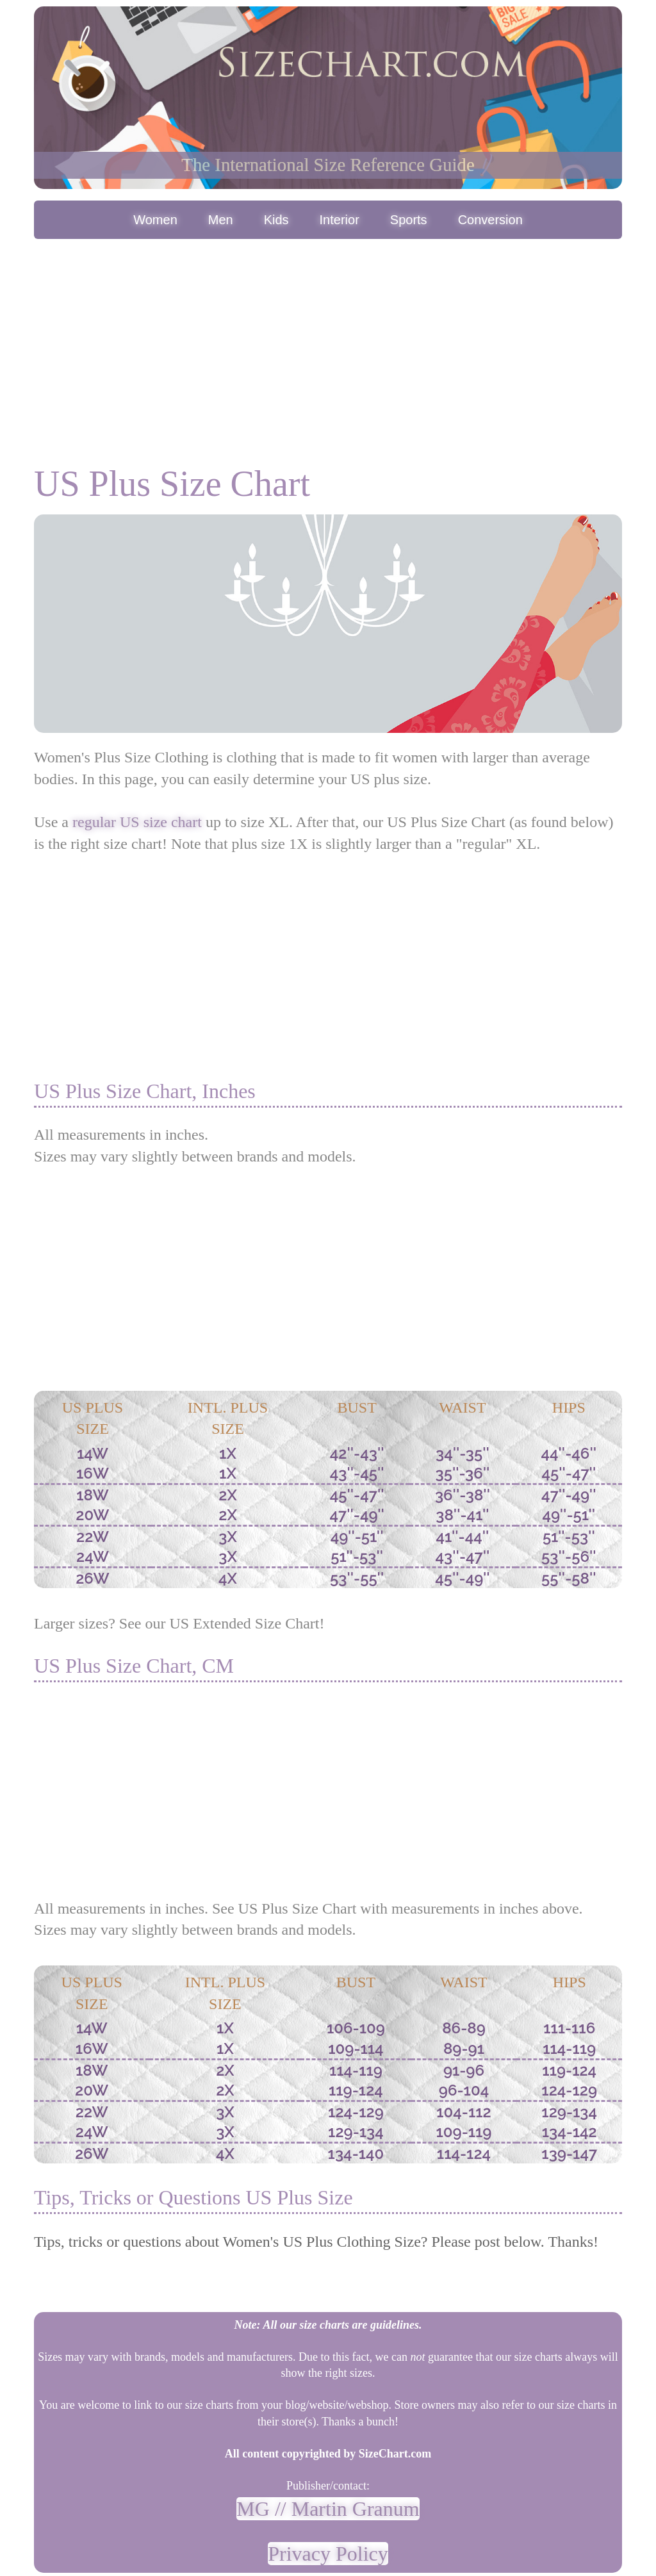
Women (155, 220)
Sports (408, 220)
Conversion (490, 220)
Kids (276, 220)
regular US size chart (137, 822)
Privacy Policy (328, 2553)
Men (220, 220)
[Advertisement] (328, 338)
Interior (339, 220)
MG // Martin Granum (327, 2508)
